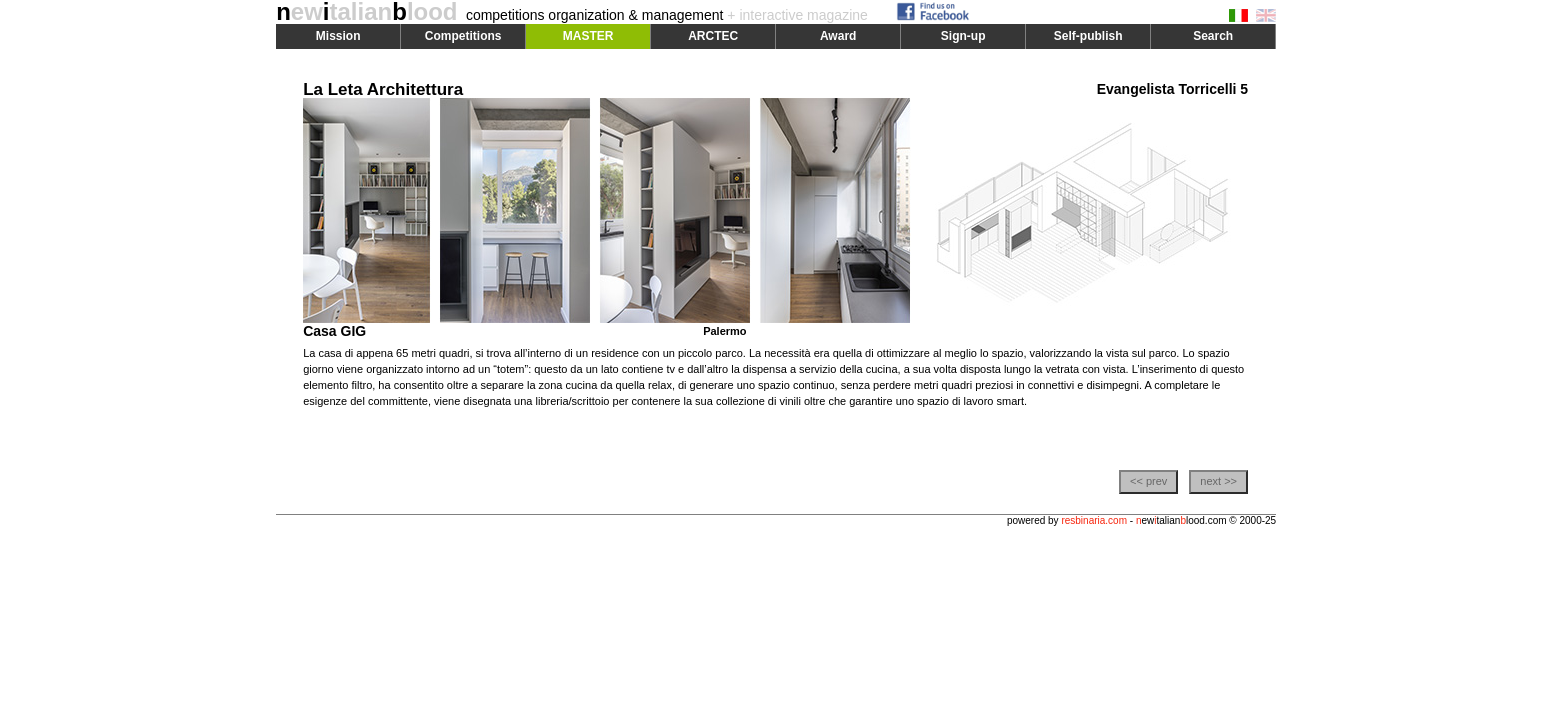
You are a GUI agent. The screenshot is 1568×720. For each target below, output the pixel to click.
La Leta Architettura (383, 89)
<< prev (1148, 481)
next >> (1218, 481)
